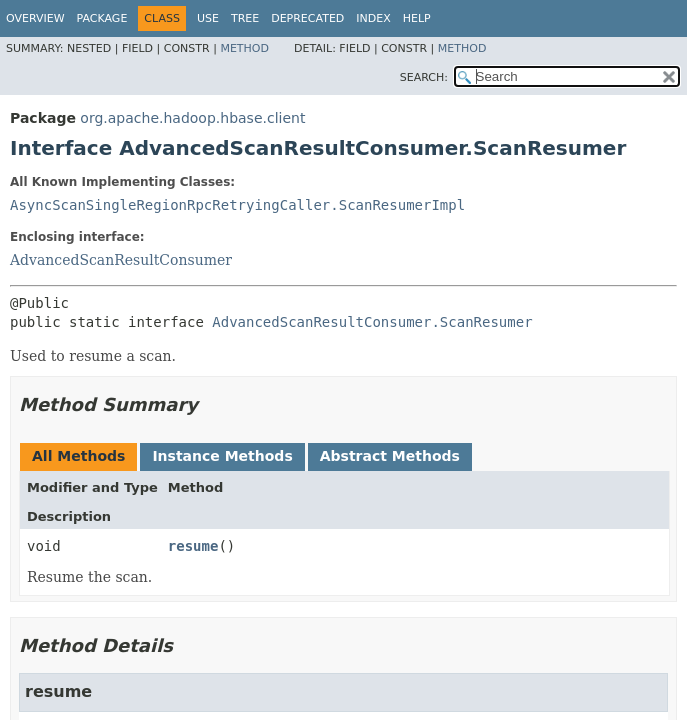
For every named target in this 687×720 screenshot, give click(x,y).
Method (244, 48)
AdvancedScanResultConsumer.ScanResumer (372, 322)
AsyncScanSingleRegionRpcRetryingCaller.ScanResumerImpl (237, 205)
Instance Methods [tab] (222, 456)
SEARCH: (424, 77)
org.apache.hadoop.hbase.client (192, 118)
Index (373, 18)
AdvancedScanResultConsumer (121, 260)
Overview (35, 18)
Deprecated (307, 18)
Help (417, 18)
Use (208, 18)
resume (193, 546)
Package (102, 18)
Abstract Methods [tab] (390, 456)
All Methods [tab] (78, 456)
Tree (245, 18)
